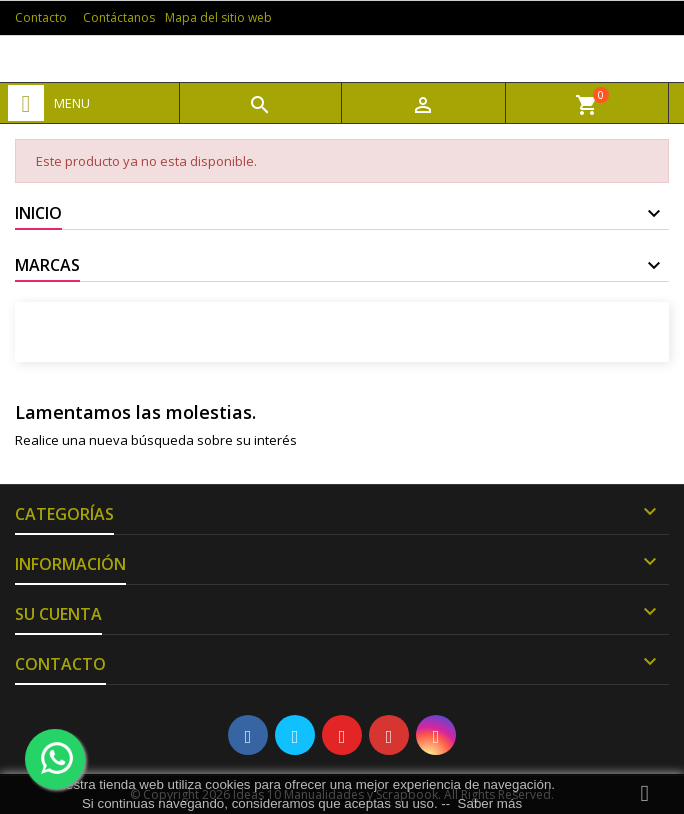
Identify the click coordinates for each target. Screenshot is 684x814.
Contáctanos (119, 17)
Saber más (490, 803)
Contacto (41, 17)
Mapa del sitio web (218, 17)
